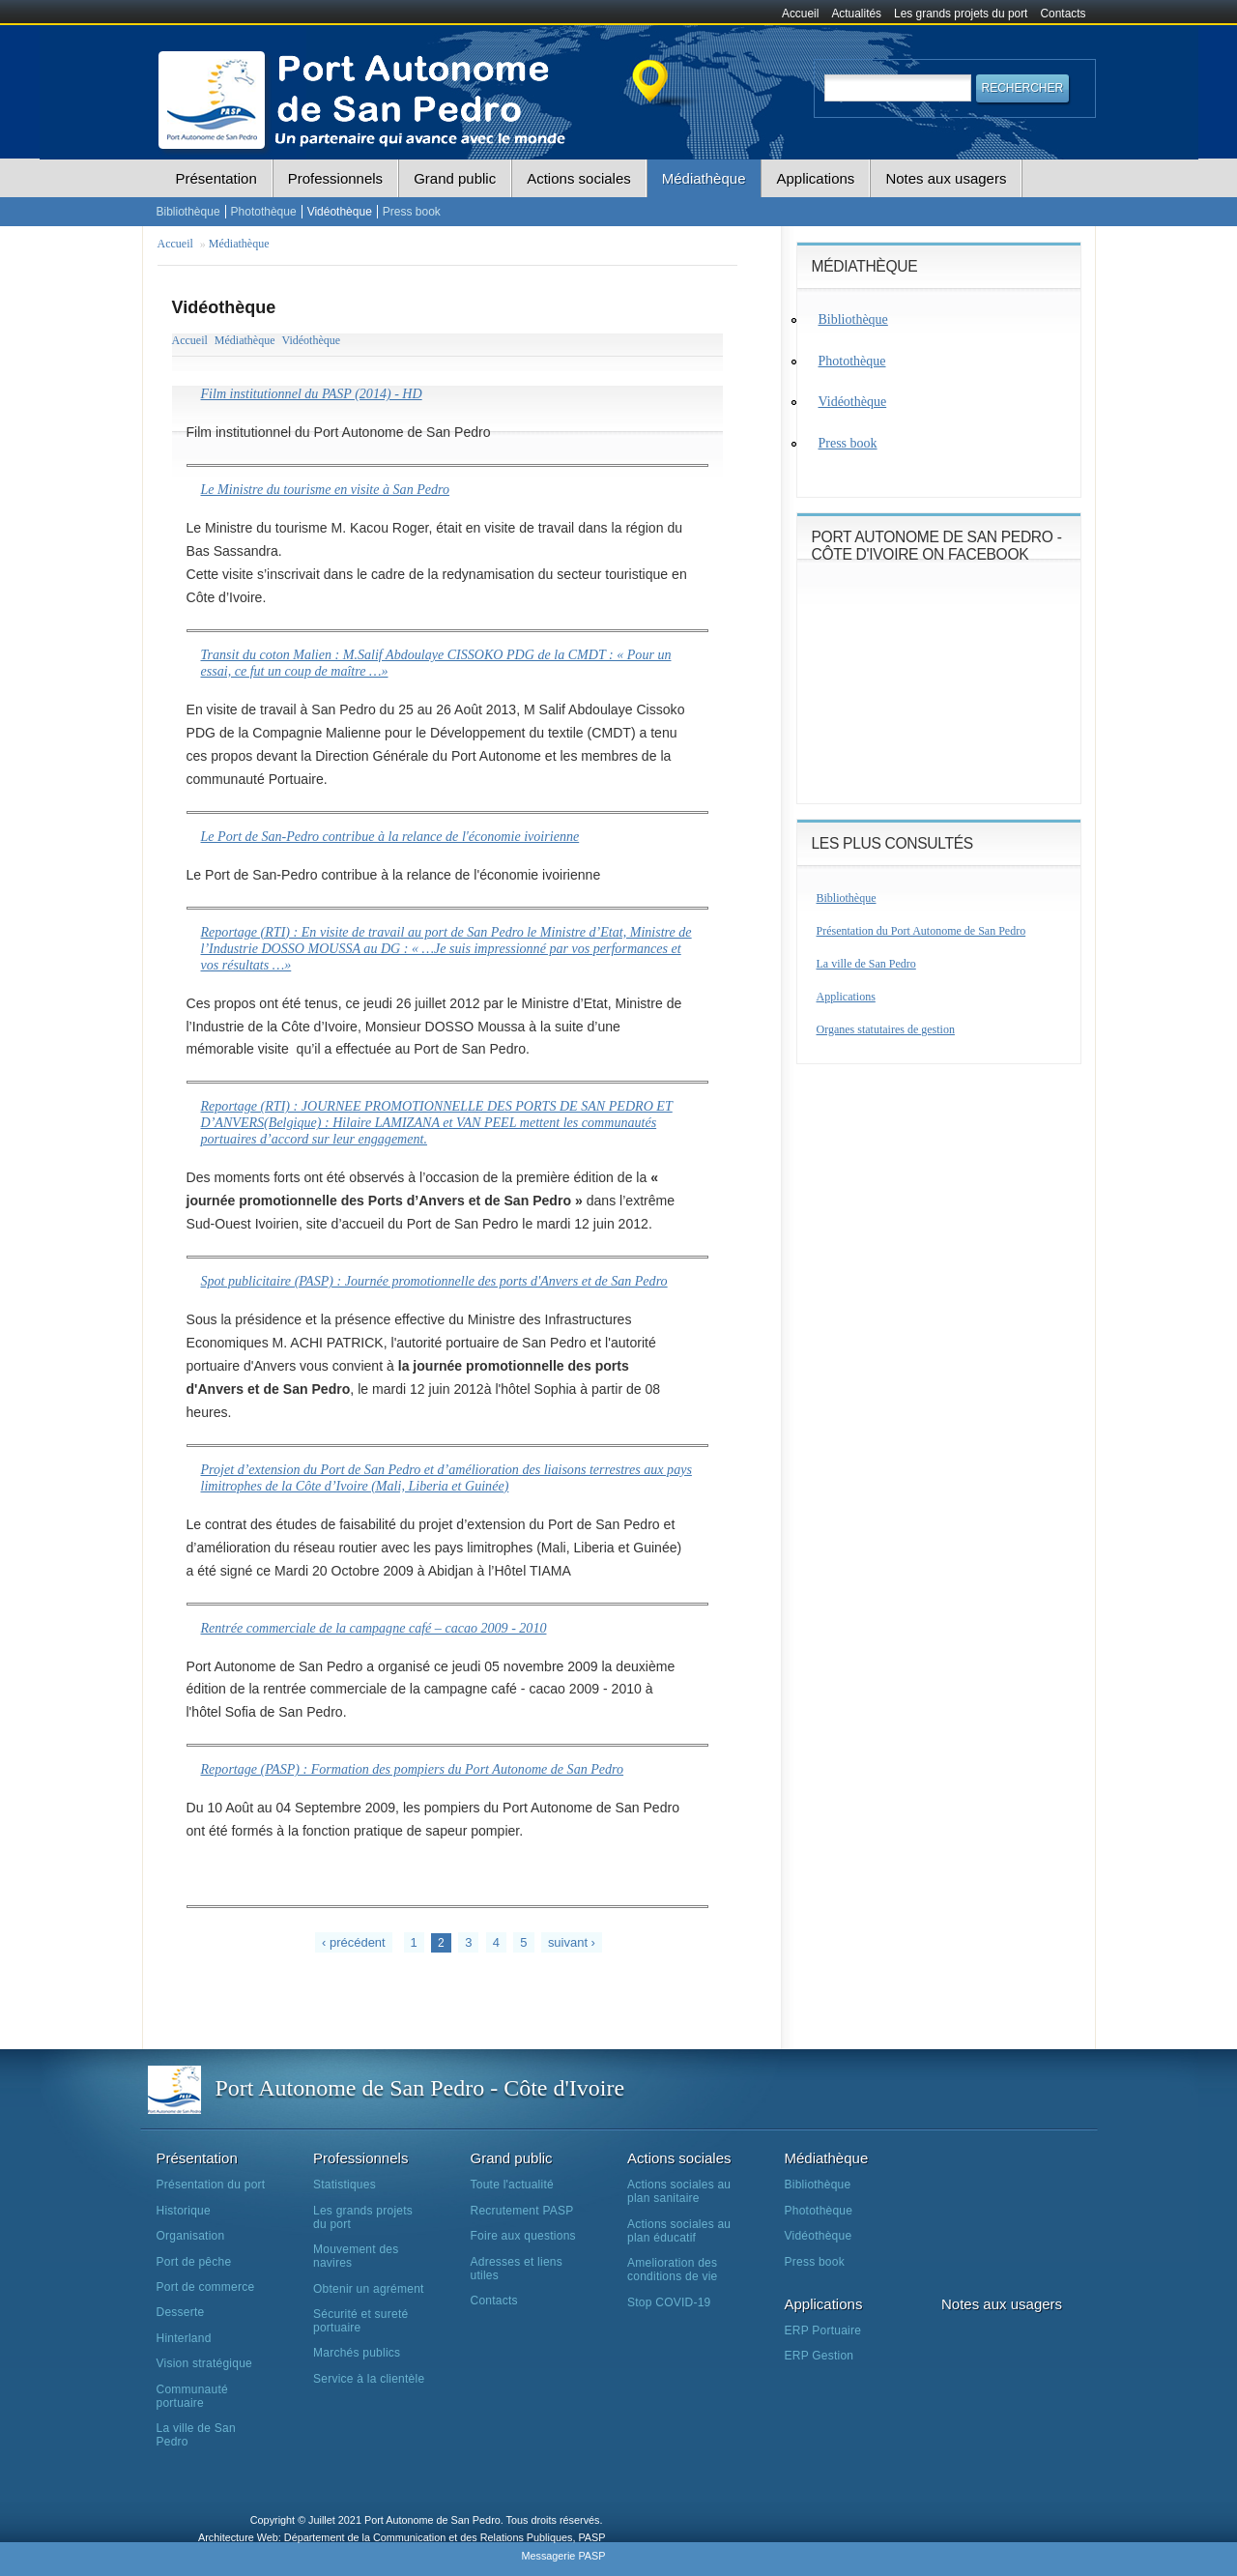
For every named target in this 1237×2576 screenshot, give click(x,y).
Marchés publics (356, 2352)
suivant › (571, 1942)
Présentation (216, 178)
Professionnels (335, 178)
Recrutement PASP (522, 2210)
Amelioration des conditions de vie (672, 2269)
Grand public (455, 178)
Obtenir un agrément (368, 2289)
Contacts (1063, 13)
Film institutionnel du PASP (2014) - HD (311, 393)
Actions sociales (579, 178)
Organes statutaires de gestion (886, 1029)
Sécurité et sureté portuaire (360, 2320)
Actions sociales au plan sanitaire (679, 2191)
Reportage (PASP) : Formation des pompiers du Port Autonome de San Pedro (412, 1769)
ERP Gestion (819, 2355)
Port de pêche (194, 2262)
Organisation (191, 2236)
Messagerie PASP (563, 2556)
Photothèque (264, 211)
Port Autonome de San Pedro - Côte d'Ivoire (420, 2087)
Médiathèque (704, 178)
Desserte (181, 2312)
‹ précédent (354, 1942)
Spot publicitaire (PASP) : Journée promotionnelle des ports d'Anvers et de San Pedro (434, 1280)
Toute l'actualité (512, 2184)
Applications (815, 178)
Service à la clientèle (368, 2379)
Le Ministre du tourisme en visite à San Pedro (325, 489)
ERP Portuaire (823, 2330)
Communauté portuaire (192, 2396)
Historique (184, 2210)
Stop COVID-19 (669, 2302)
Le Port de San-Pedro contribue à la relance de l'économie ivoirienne (390, 836)
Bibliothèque (188, 211)
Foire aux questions (523, 2236)
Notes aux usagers (945, 178)
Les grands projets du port (960, 13)
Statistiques (344, 2184)
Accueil (800, 13)
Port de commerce (206, 2287)
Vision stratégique (205, 2363)
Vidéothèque (339, 211)
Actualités (856, 13)
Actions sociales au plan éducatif (679, 2230)
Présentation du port (211, 2184)
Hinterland (184, 2338)
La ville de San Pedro (866, 963)
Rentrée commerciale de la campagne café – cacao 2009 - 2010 (374, 1627)
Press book (412, 211)
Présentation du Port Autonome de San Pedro (921, 931)
